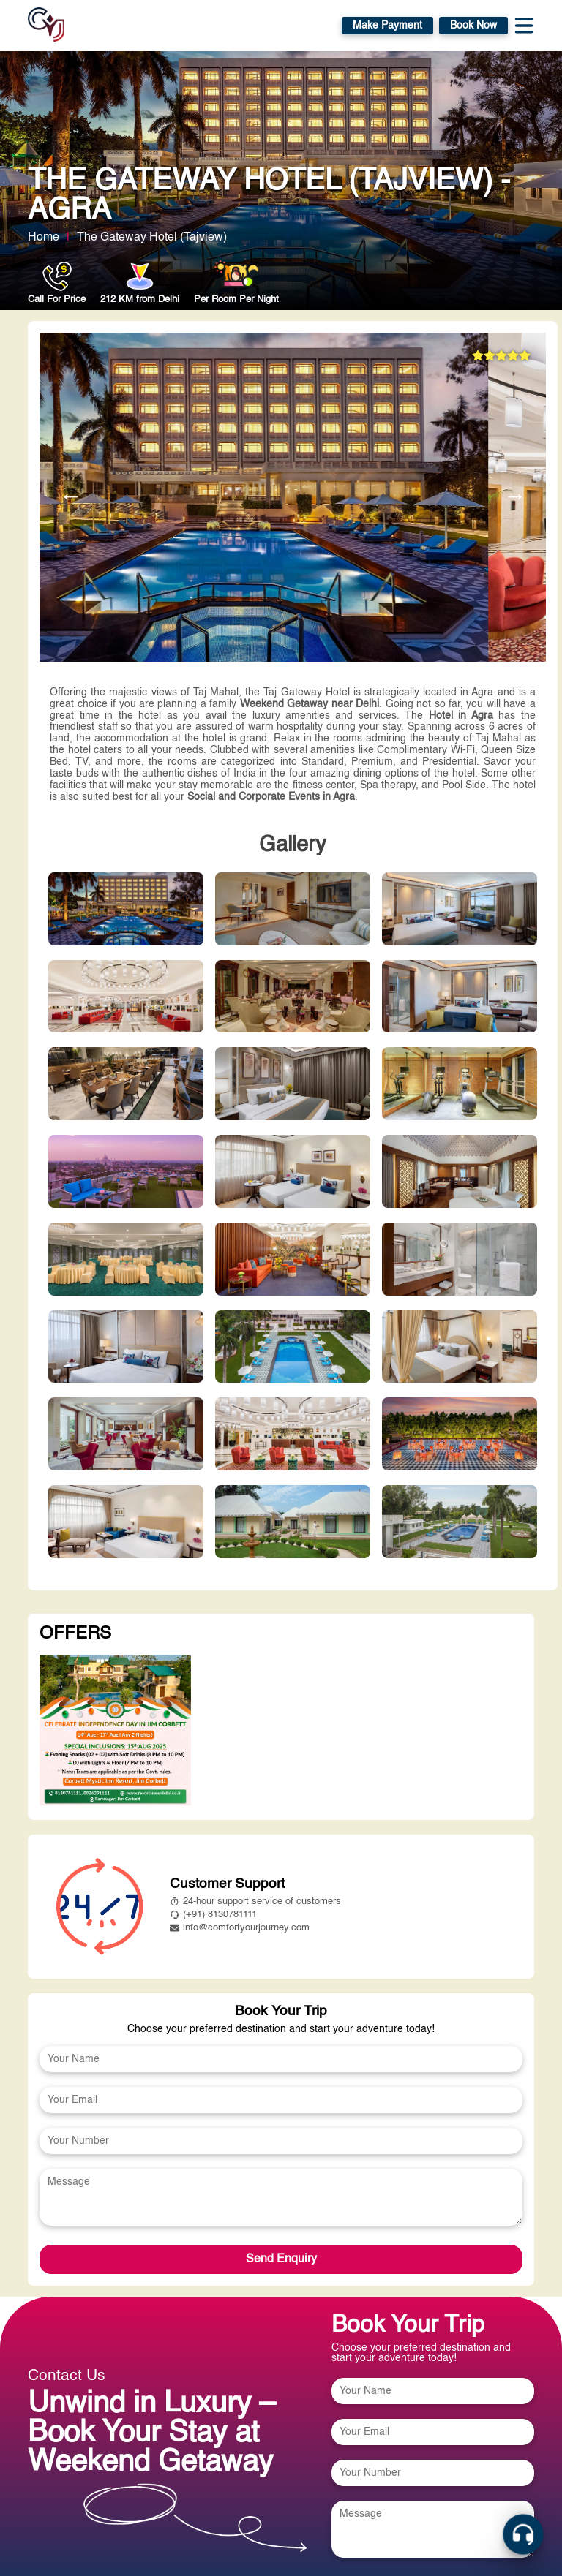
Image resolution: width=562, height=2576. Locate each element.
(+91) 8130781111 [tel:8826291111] (213, 1914)
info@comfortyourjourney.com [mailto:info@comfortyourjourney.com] (240, 1928)
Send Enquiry (281, 2259)
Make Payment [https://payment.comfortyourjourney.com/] (387, 25)
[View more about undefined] (115, 1731)
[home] (46, 25)
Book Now (473, 25)
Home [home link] (43, 237)
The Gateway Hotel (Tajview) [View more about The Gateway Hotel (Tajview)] (152, 237)
